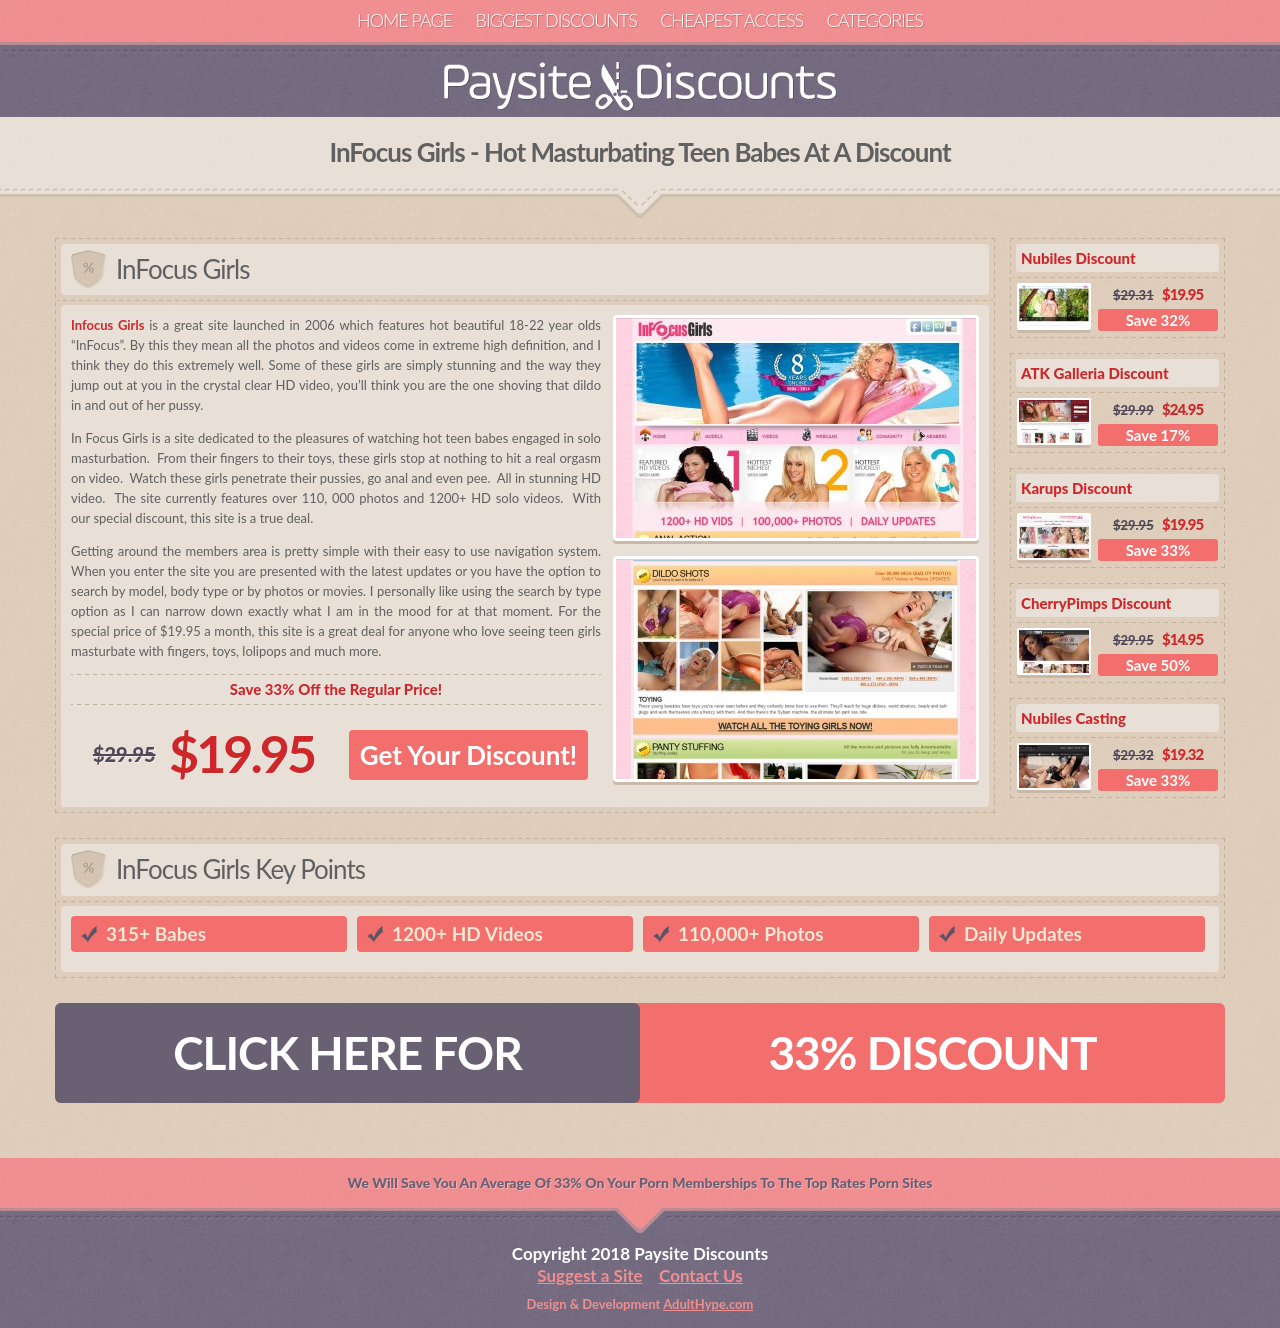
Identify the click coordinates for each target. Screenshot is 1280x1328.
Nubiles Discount (1078, 258)
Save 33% (1158, 550)
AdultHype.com (708, 1304)
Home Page (404, 20)
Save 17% (1158, 435)
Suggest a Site (589, 1275)
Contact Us (701, 1275)
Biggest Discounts (556, 20)
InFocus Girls (182, 269)
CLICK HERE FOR (347, 1052)
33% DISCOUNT (932, 1052)
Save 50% (1158, 665)
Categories (874, 20)
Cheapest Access (731, 20)
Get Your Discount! (468, 755)
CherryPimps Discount (1096, 603)
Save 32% (1158, 320)
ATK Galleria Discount (1095, 373)
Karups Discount (1076, 488)
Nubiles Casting (1073, 718)
